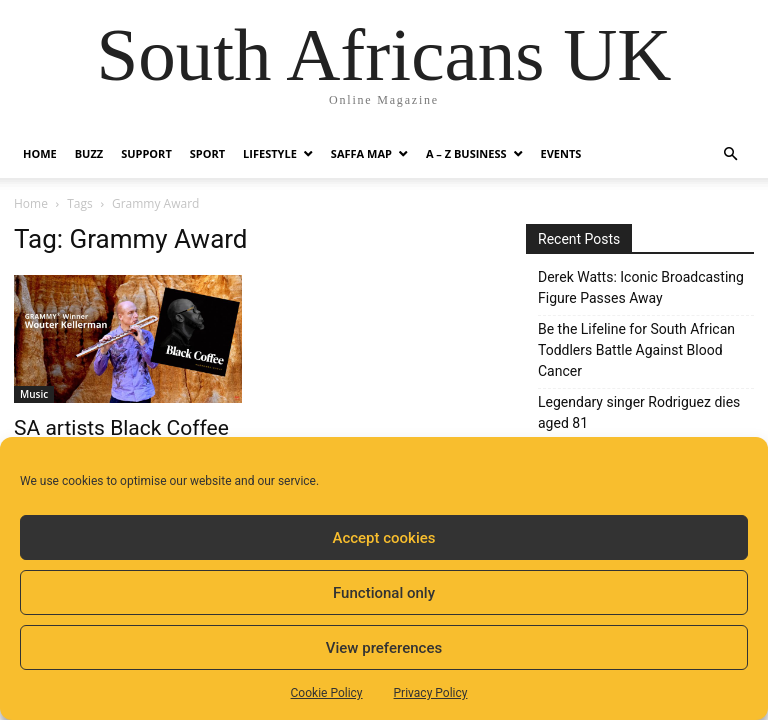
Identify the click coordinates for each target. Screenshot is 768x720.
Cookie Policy (327, 693)
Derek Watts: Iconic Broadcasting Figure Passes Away (641, 287)
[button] (730, 154)
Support (146, 153)
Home (40, 153)
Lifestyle (270, 153)
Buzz (89, 153)
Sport (207, 153)
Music (34, 394)
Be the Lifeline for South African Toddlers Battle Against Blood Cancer (636, 350)
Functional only (384, 593)
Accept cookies (383, 538)
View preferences (384, 648)
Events (561, 153)
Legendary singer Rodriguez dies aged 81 (639, 412)
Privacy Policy (431, 693)
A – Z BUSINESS (466, 153)
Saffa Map (361, 153)
